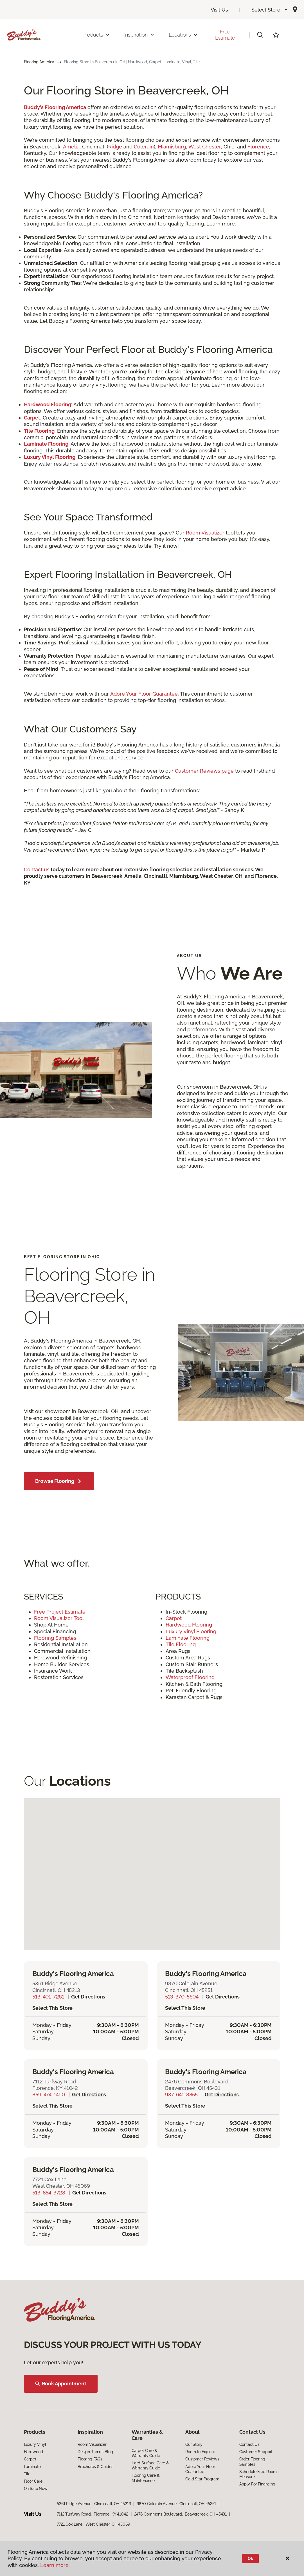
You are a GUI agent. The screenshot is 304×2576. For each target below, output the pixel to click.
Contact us (36, 869)
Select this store (52, 2008)
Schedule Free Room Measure (258, 2474)
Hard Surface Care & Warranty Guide (150, 2465)
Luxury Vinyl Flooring (192, 1631)
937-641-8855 (181, 2094)
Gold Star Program (202, 2479)
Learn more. (55, 2565)
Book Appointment (60, 2383)
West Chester (204, 147)
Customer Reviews (202, 2459)
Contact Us (249, 2444)
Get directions (88, 1997)
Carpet (174, 1618)
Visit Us (219, 10)
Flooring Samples (55, 1638)
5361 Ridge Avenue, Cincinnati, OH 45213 (94, 2503)
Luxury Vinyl (35, 2444)
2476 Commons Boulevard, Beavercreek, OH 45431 (180, 2514)
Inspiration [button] (139, 35)
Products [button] (96, 35)
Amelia (71, 147)
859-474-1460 (48, 2094)
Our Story (193, 2444)
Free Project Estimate (59, 1612)
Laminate (32, 2466)
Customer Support (256, 2451)
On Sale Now (36, 2488)
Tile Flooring (181, 1644)
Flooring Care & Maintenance (146, 2478)
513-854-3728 (48, 2193)
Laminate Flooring (188, 1638)
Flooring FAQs (90, 2459)
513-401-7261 (48, 1997)
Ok (250, 2558)
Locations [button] (183, 35)
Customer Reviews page (204, 771)
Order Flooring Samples (252, 2461)
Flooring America (39, 62)
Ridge (115, 147)
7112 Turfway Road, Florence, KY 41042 (92, 2514)
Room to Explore (200, 2451)
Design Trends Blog (95, 2451)
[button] (269, 9)
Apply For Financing (257, 2484)
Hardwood (33, 2451)
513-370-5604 (182, 1997)
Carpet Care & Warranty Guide (146, 2453)
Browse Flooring (59, 1481)
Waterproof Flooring (191, 1677)
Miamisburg (172, 147)
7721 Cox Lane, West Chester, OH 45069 (93, 2524)
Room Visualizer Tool (59, 1618)
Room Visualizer (205, 533)
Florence (258, 147)
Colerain (144, 147)
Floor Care (33, 2481)
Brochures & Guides (95, 2466)
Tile (27, 2474)
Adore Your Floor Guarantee (144, 694)
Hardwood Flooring (189, 1625)
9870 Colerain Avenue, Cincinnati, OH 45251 (176, 2503)
